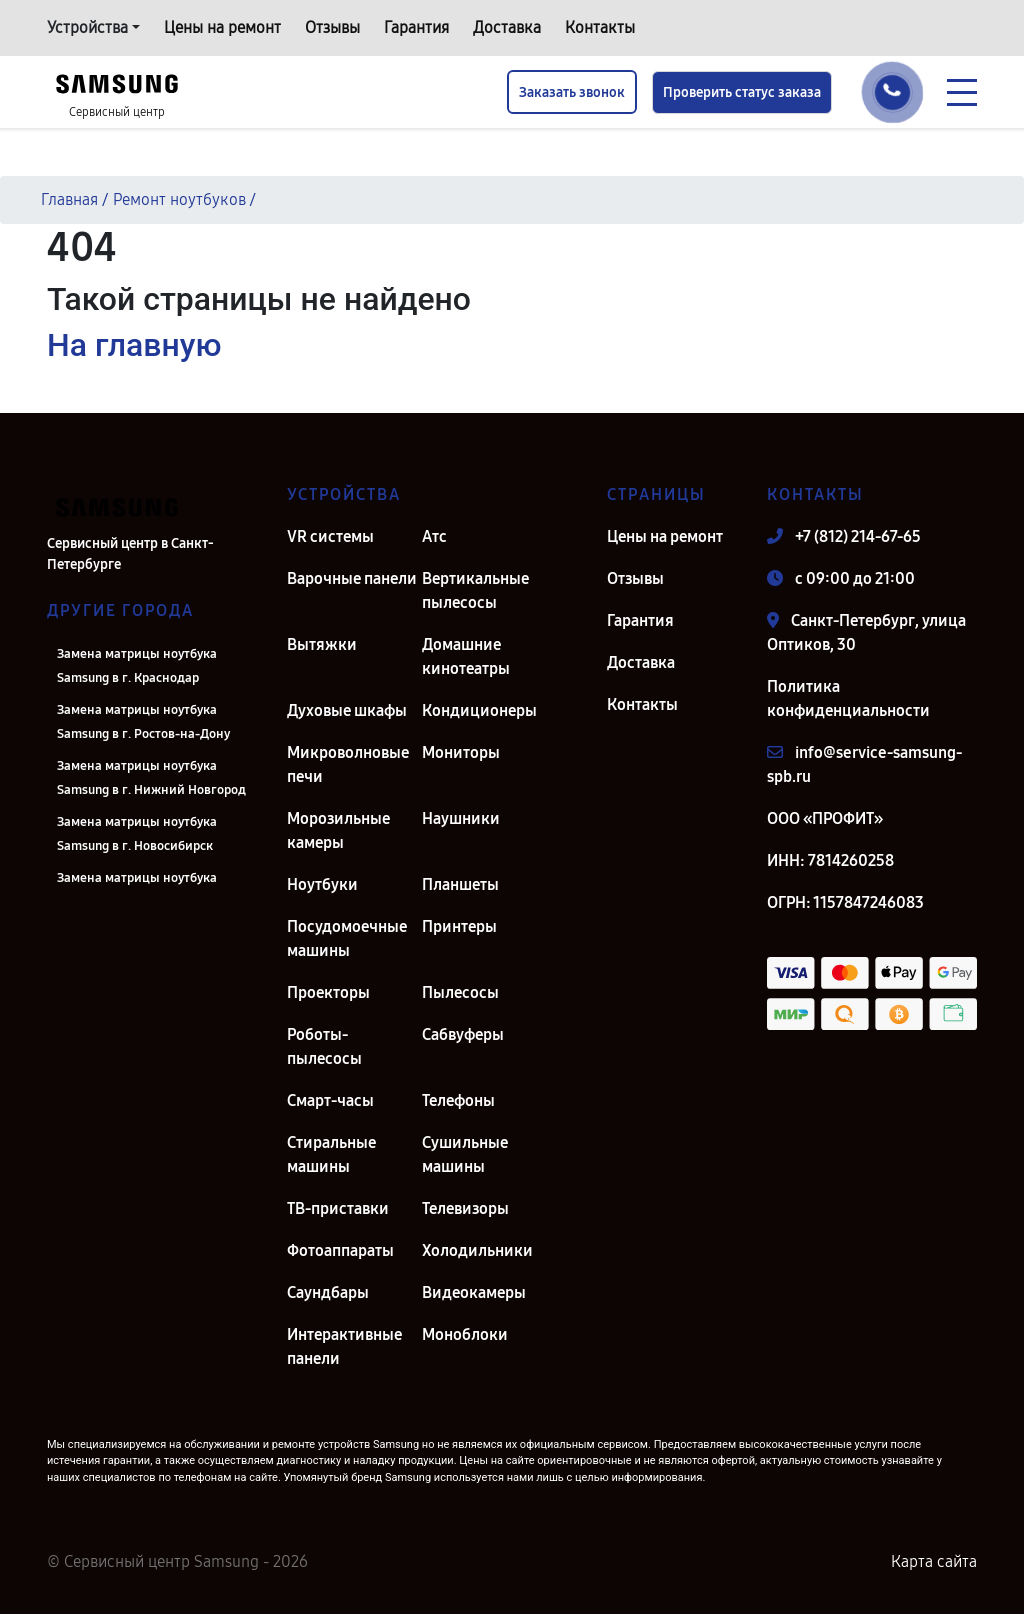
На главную (134, 345)
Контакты (600, 27)
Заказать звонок (572, 92)
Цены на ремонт (222, 27)
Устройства (87, 27)
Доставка (507, 27)
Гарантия (416, 27)
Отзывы (332, 27)
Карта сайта (934, 1561)
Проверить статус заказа (742, 92)
